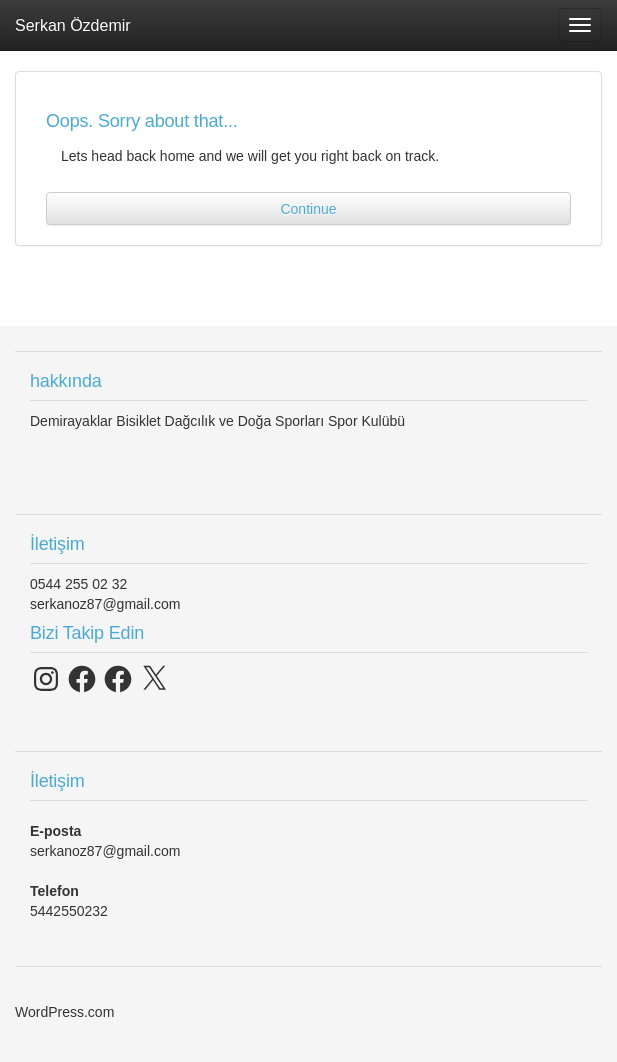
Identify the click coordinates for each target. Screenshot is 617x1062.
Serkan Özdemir (73, 25)
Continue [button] (308, 209)
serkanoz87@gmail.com (105, 604)
